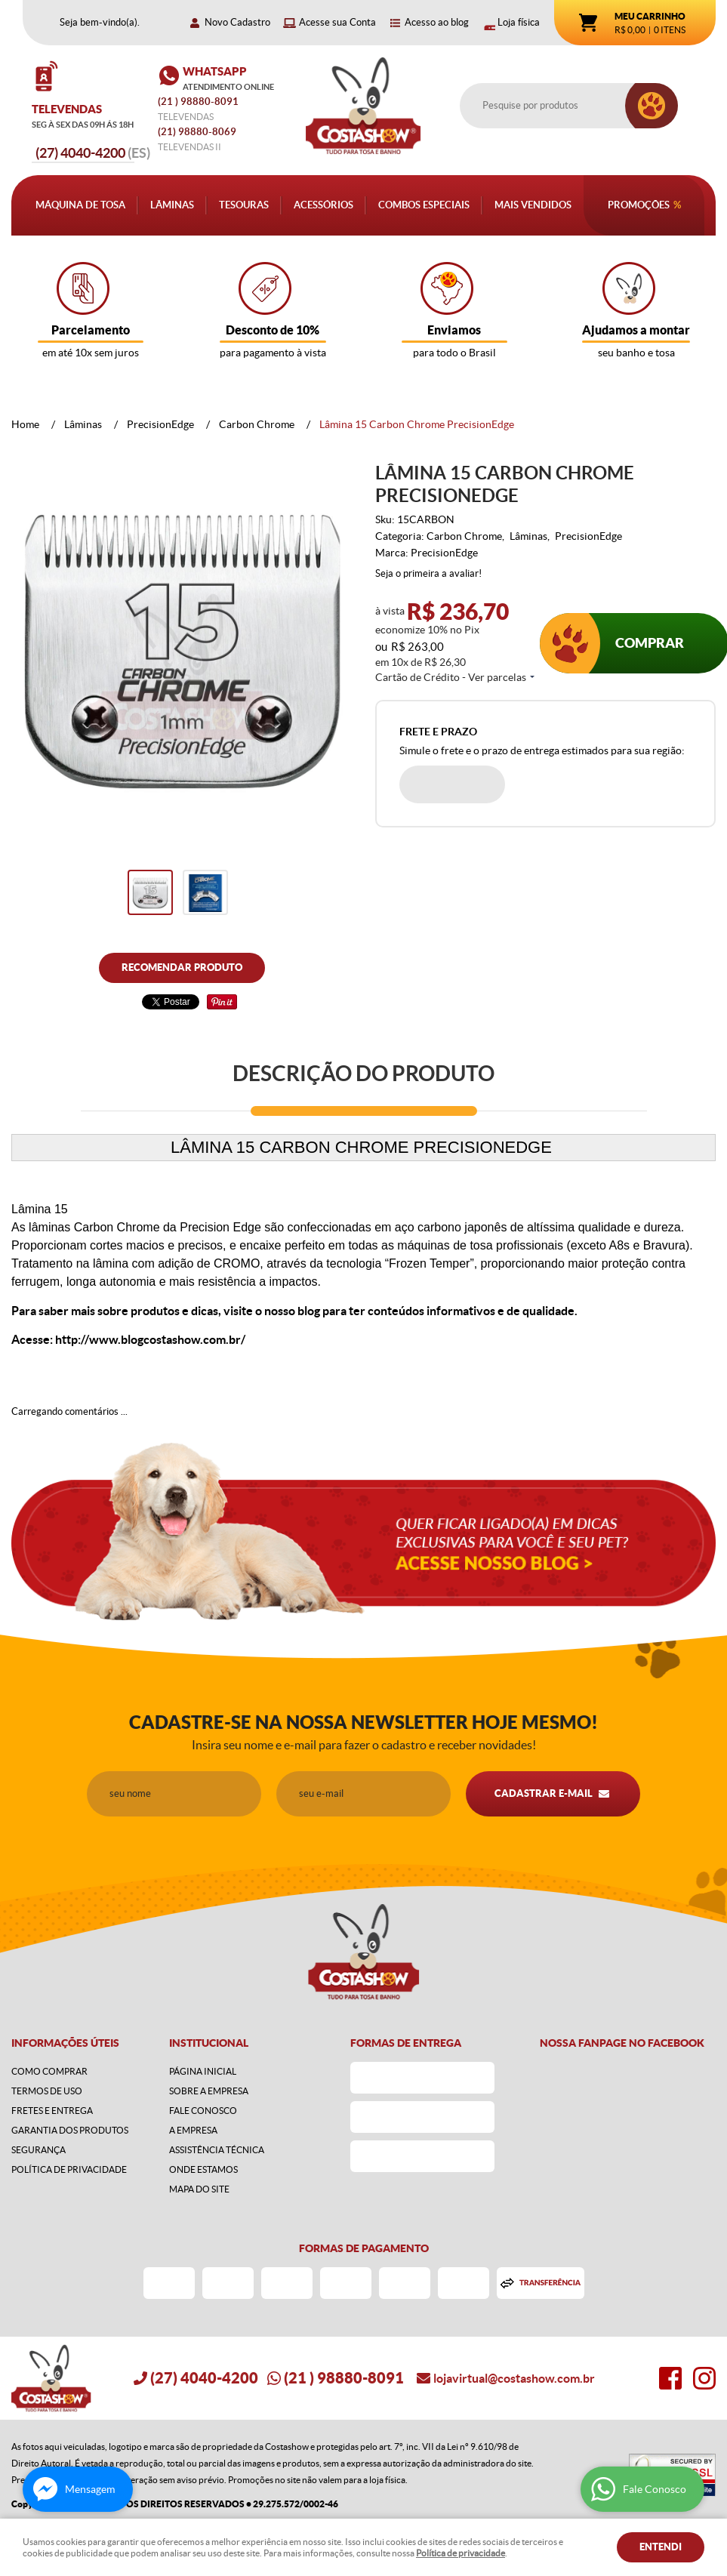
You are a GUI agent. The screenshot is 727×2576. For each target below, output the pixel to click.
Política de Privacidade (69, 2169)
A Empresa (193, 2130)
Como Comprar (49, 2071)
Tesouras (244, 205)
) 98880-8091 (199, 101)
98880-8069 (197, 131)
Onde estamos (203, 2169)
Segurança (38, 2150)
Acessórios (323, 205)
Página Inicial (202, 2071)
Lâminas (172, 205)
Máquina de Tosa (80, 205)
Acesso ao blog (437, 22)
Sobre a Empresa (208, 2091)
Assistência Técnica (216, 2150)
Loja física (519, 22)
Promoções (639, 205)
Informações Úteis (65, 2043)
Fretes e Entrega (52, 2110)
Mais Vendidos (532, 205)
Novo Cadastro (237, 22)
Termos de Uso (46, 2091)
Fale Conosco (203, 2110)
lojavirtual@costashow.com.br (514, 2378)
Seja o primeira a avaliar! (428, 573)
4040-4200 (92, 153)
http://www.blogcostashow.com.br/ (150, 1339)
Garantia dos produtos (69, 2130)
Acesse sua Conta (337, 22)
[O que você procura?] (651, 105)
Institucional (208, 2043)
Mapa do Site (199, 2189)
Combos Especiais (424, 205)
